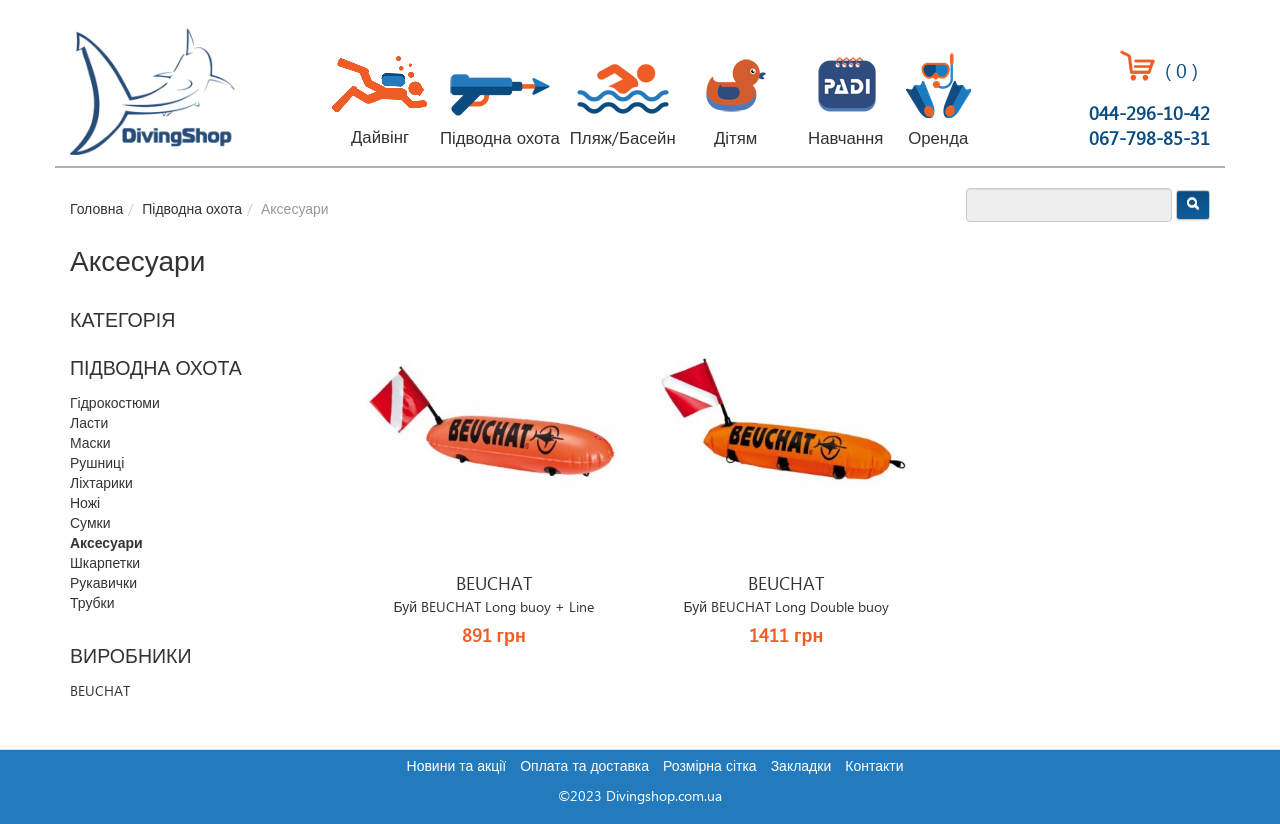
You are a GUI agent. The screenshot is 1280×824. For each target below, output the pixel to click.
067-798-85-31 (1149, 139)
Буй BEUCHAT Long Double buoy (786, 608)
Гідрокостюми (115, 404)
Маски (90, 444)
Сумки (90, 524)
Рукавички (103, 584)
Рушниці (97, 464)
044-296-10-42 (1149, 114)
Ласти (89, 424)
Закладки (801, 767)
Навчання (845, 139)
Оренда (938, 139)
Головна (96, 210)
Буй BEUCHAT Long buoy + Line (493, 608)
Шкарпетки (105, 564)
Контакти (874, 767)
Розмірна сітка (710, 767)
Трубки (92, 604)
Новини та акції (457, 767)
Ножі (85, 504)
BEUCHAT (100, 692)
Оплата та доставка (584, 767)
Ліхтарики (101, 484)
